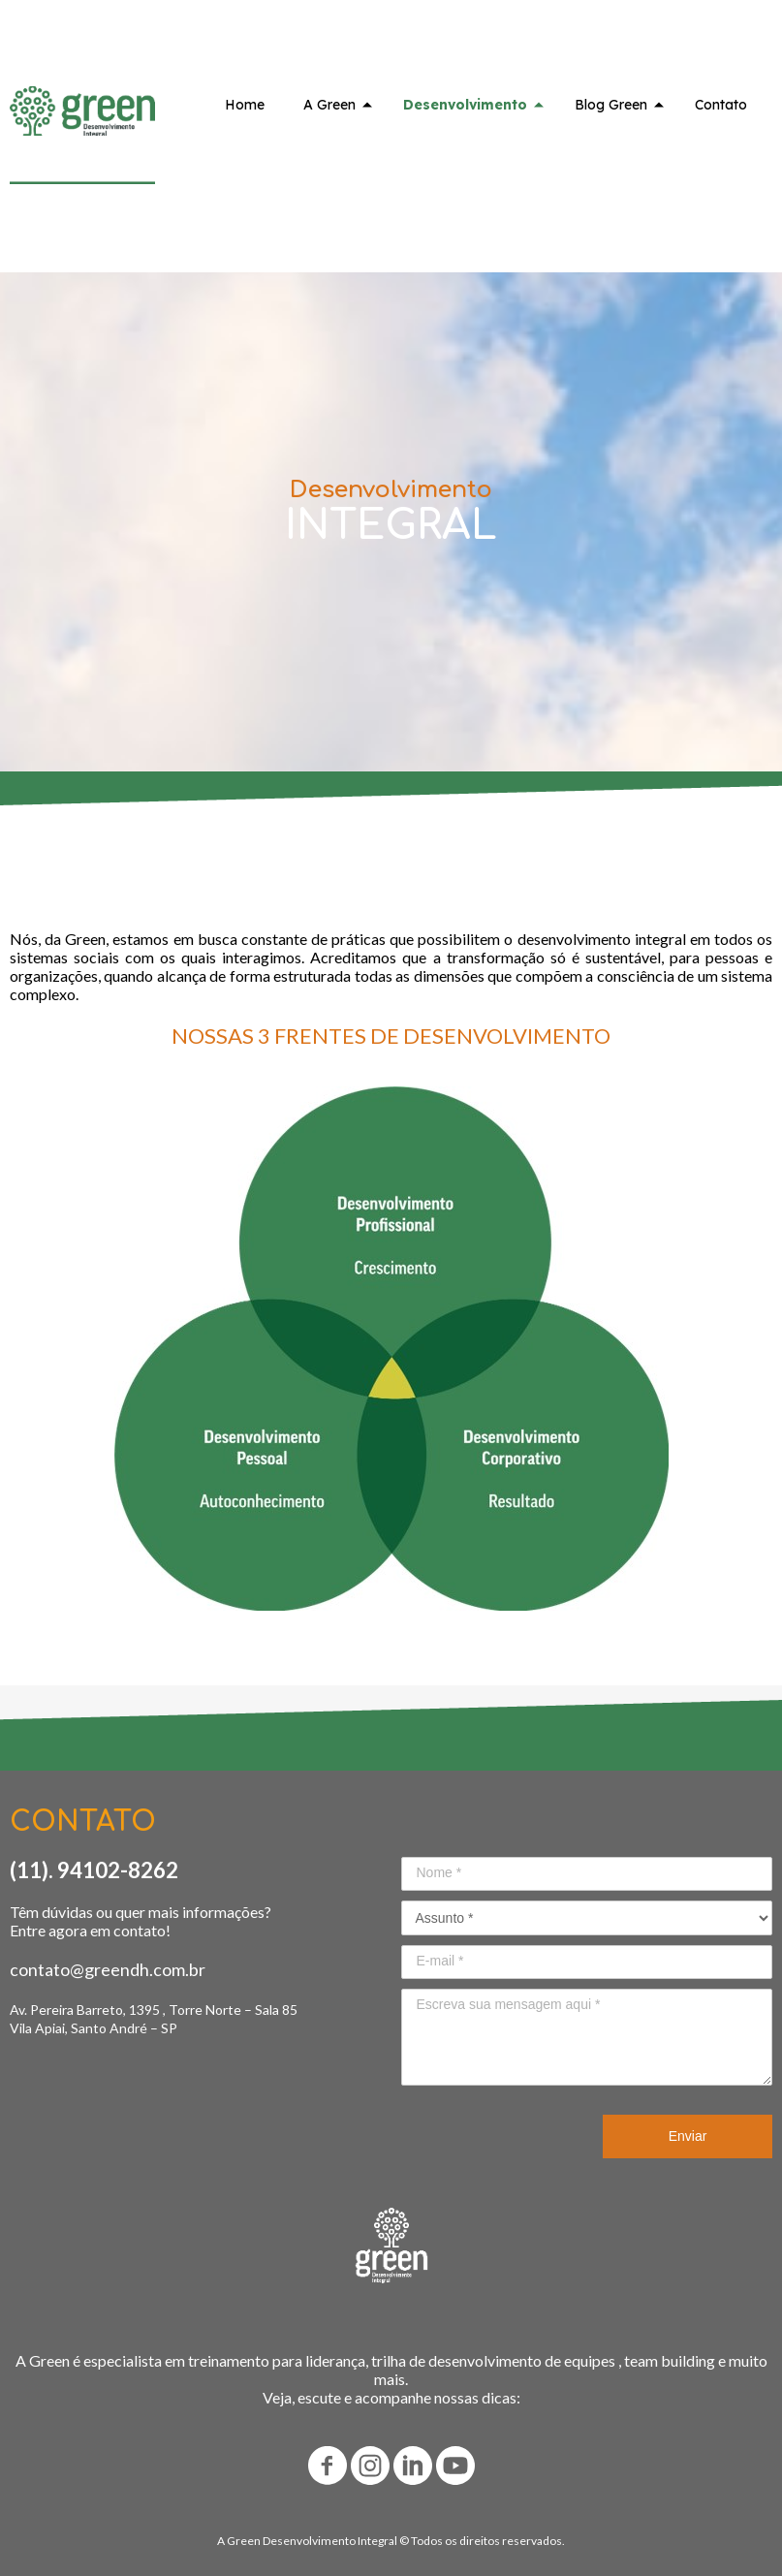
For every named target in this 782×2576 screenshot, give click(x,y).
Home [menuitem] (245, 104)
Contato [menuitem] (721, 104)
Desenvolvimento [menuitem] (465, 104)
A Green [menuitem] (329, 104)
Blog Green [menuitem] (611, 104)
